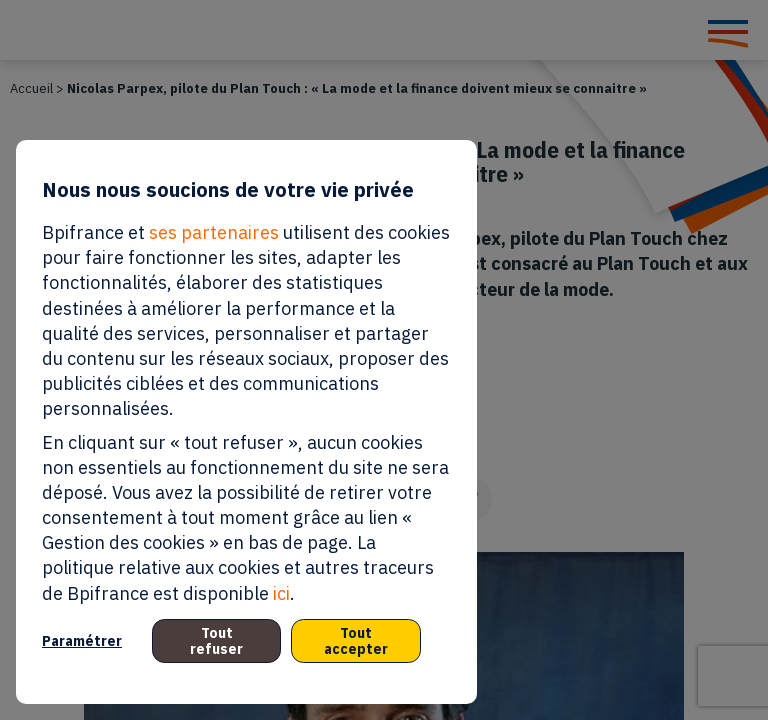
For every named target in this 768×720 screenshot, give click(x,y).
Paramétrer (82, 641)
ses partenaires (214, 232)
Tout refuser (216, 641)
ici (281, 593)
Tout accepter (356, 641)
